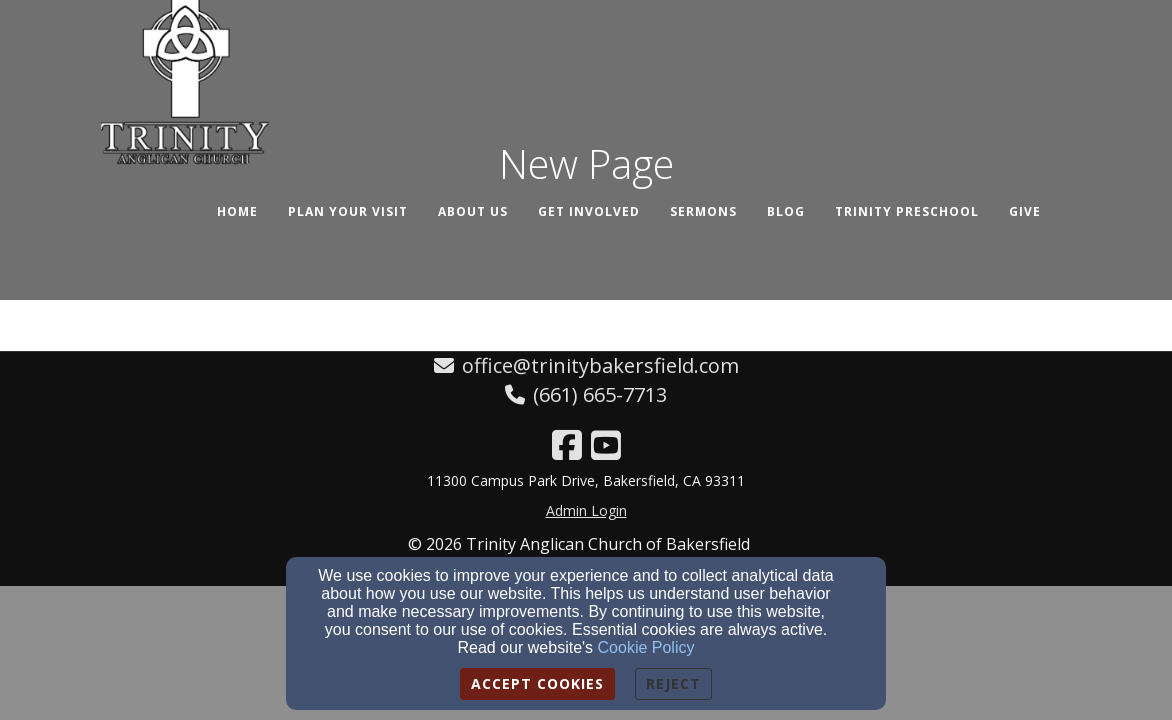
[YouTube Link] (606, 445)
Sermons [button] (703, 211)
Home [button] (237, 211)
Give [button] (1025, 211)
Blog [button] (786, 211)
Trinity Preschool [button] (907, 211)
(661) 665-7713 (600, 394)
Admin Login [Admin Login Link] (586, 510)
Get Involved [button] (589, 211)
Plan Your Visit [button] (348, 211)
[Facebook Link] (567, 445)
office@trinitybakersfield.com (600, 365)
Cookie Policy (646, 647)
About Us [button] (473, 211)
